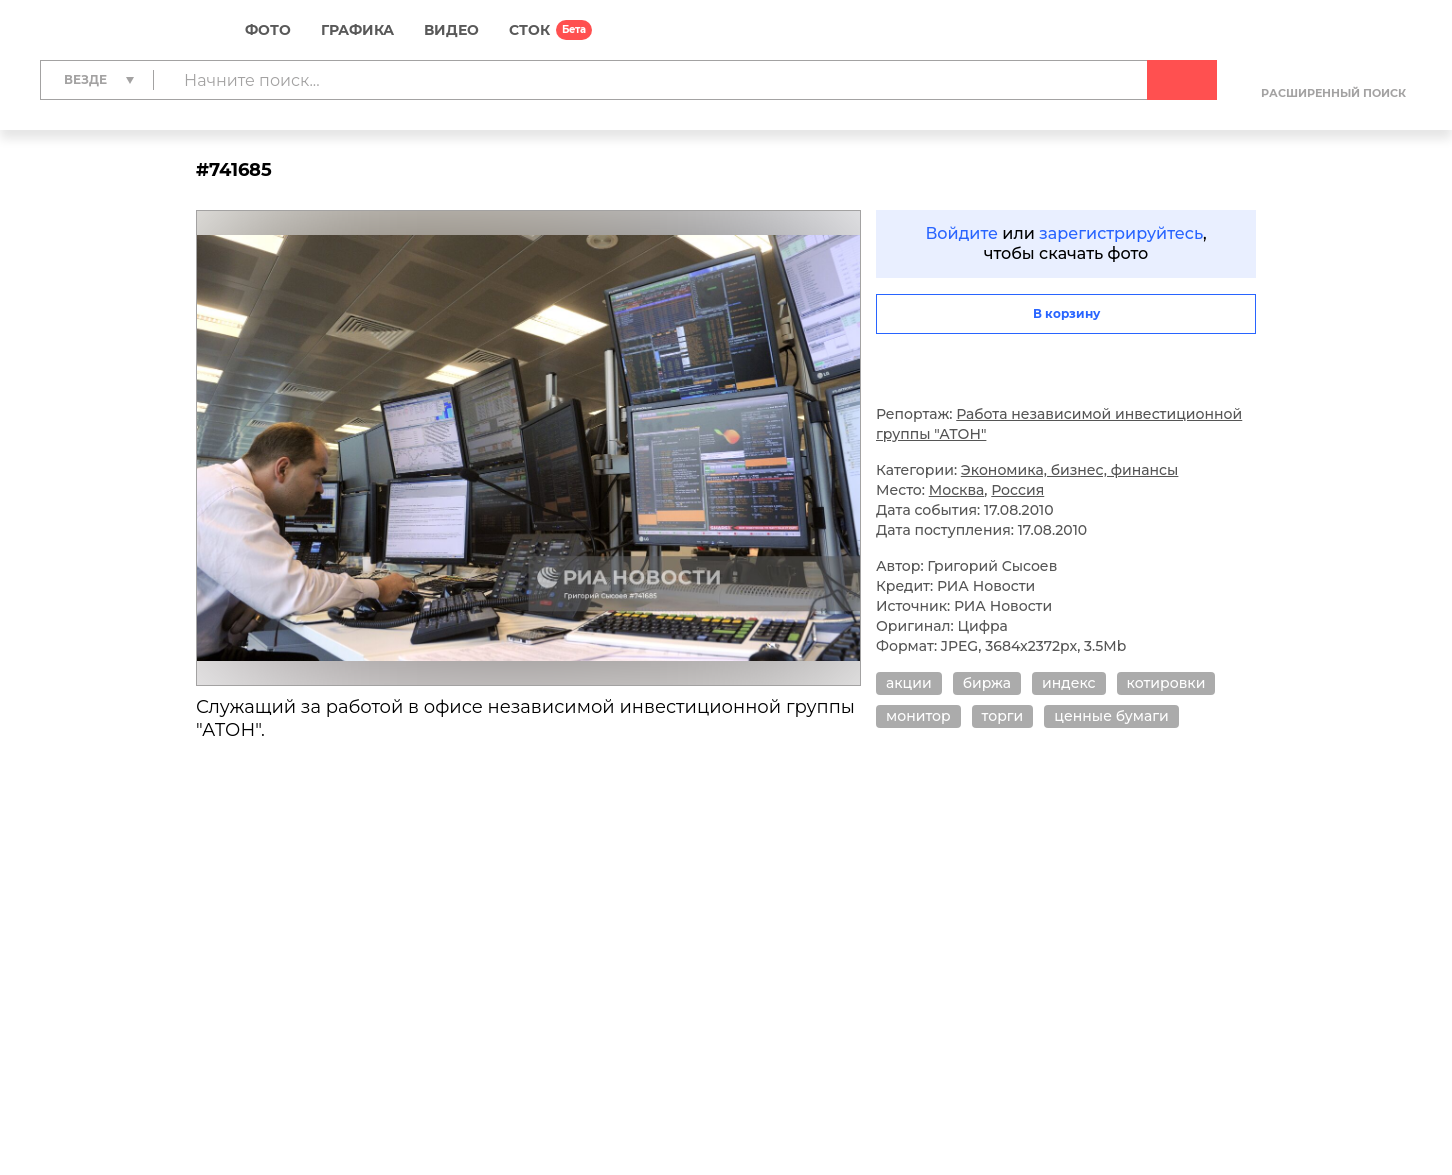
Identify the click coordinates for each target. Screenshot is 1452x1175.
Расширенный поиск (1333, 93)
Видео (451, 30)
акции (909, 683)
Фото (268, 30)
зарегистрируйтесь (1121, 233)
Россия (1017, 490)
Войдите (961, 233)
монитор (918, 716)
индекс (1068, 683)
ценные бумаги (1111, 716)
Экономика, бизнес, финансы (1070, 470)
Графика (357, 30)
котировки (1166, 683)
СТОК (529, 30)
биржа (987, 683)
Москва (957, 490)
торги (1003, 716)
